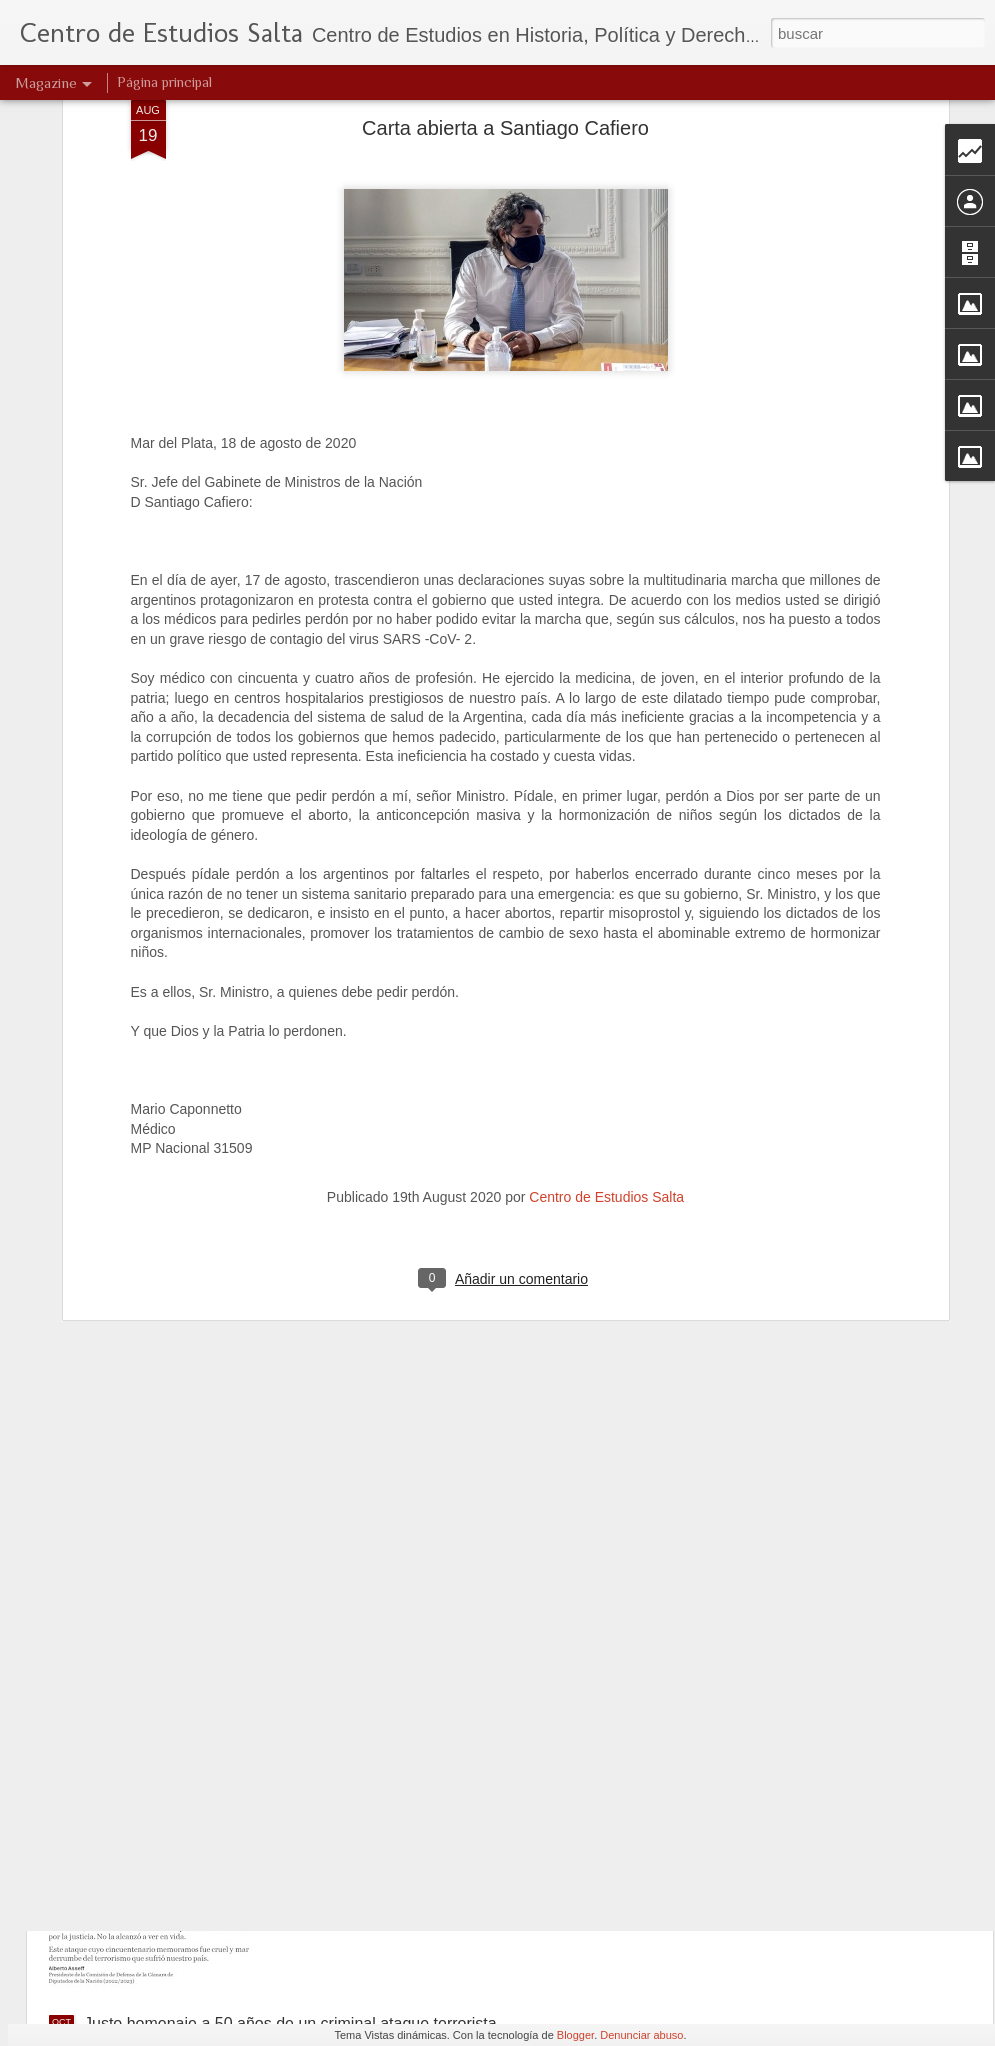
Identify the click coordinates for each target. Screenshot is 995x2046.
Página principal (164, 82)
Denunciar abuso (641, 2035)
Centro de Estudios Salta (606, 998)
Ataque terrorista (368, 1796)
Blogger (575, 2035)
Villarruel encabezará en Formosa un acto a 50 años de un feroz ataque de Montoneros (494, 1578)
